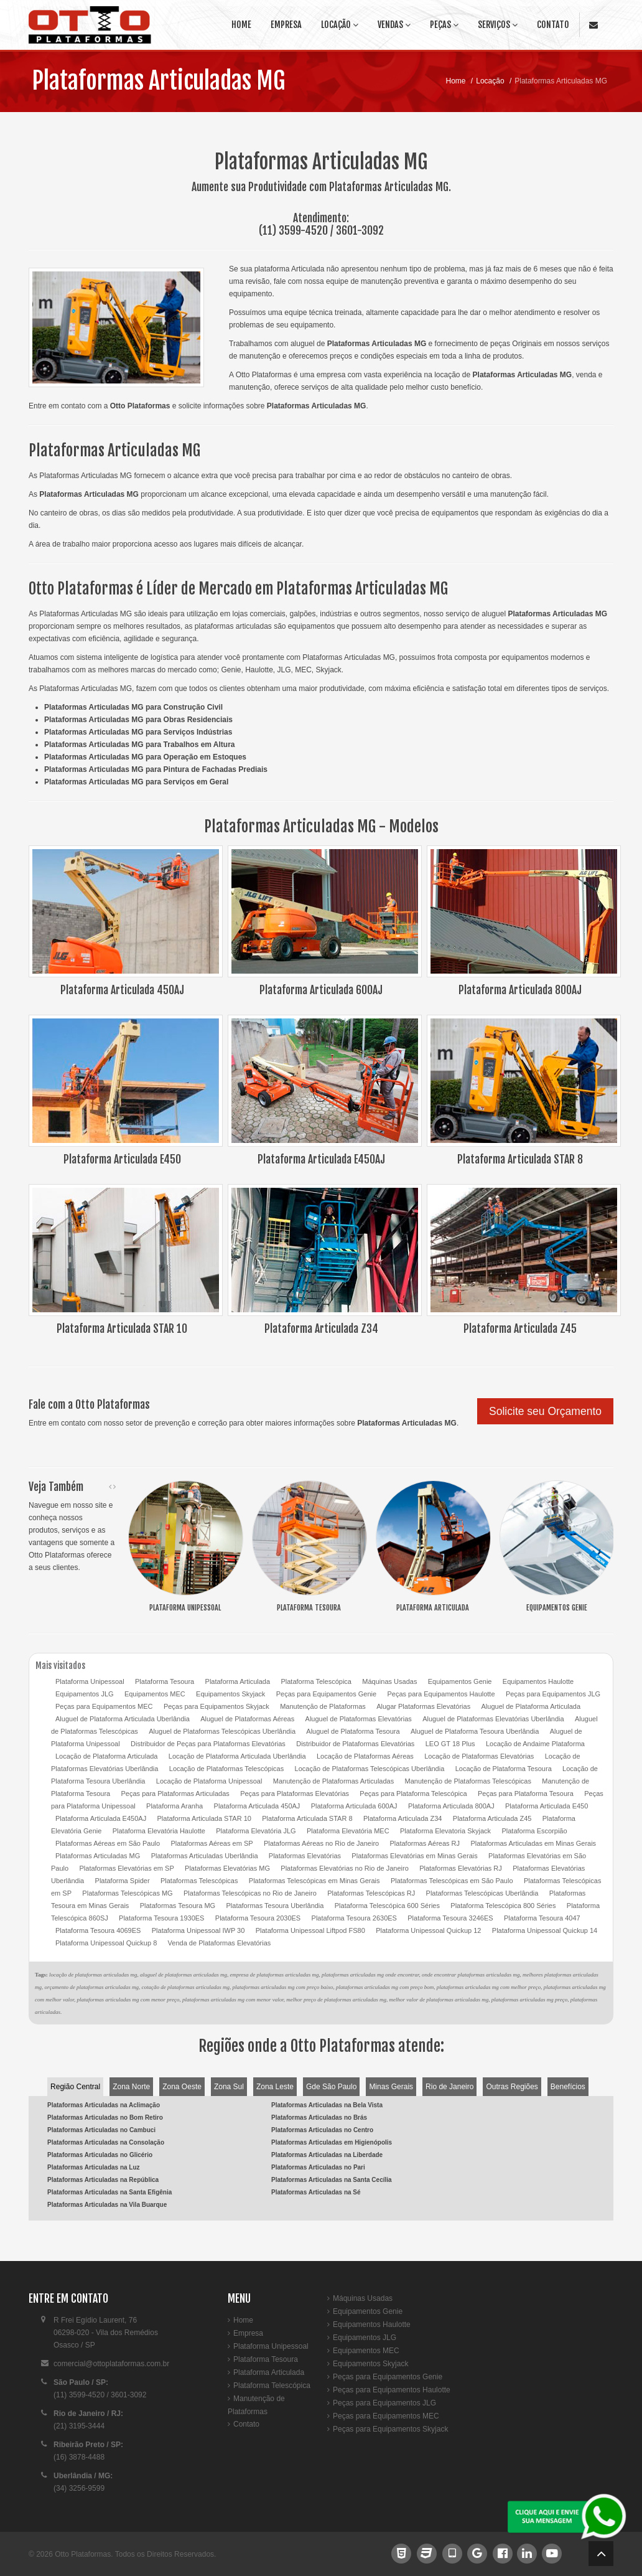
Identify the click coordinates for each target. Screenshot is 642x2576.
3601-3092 (360, 230)
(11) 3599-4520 (293, 230)
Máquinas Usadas (389, 1681)
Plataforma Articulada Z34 (402, 1818)
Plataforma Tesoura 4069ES (98, 1930)
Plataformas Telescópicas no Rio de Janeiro (250, 1893)
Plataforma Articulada (238, 1681)
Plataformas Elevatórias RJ (460, 1868)
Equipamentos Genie (460, 1681)
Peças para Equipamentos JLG (553, 1694)
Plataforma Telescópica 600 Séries (387, 1905)
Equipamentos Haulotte (538, 1681)
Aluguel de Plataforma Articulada (531, 1706)
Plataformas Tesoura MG (177, 1905)
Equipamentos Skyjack (230, 1694)
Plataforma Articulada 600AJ (354, 1806)
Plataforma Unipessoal (89, 1681)
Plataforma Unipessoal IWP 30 (198, 1930)
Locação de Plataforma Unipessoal (209, 1781)
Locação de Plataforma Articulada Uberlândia (237, 1756)
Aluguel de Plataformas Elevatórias (358, 1719)
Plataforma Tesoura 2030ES (257, 1918)
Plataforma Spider (122, 1880)
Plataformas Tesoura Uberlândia (274, 1905)
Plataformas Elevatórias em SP (126, 1868)
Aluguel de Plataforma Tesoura (352, 1731)
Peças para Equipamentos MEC (104, 1706)
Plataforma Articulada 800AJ (451, 1806)
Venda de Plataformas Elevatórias (219, 1943)
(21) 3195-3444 (79, 2426)
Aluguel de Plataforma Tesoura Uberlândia (475, 1731)
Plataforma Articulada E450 (546, 1806)
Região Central (75, 2086)
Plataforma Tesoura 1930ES (161, 1918)
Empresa (286, 24)
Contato (553, 24)
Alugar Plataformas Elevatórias (423, 1706)
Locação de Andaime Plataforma (535, 1743)
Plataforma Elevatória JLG (255, 1831)
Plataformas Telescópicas (199, 1880)
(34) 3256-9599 (79, 2488)
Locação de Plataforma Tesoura (503, 1768)
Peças (444, 24)
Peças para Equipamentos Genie (326, 1694)
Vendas (394, 24)
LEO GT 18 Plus (450, 1743)
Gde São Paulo (331, 2086)
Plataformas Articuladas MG (158, 80)
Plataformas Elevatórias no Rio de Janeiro (344, 1868)
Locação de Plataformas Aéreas (365, 1756)
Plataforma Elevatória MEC (348, 1831)
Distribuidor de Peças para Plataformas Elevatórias (208, 1743)
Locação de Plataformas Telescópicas (226, 1768)
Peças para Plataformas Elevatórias (294, 1793)
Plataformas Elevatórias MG (227, 1868)
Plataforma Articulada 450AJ (257, 1806)
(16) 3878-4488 (79, 2457)
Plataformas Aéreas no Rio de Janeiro (321, 1843)
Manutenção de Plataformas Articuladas (333, 1781)
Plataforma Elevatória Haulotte (159, 1831)
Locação (339, 24)
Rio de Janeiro (449, 2086)
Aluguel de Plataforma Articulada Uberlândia (122, 1719)
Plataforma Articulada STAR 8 (307, 1818)
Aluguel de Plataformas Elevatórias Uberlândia (493, 1719)
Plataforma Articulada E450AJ (100, 1818)
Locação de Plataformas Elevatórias (479, 1756)
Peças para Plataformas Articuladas (175, 1793)
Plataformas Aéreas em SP (212, 1843)
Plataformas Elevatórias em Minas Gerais (414, 1855)
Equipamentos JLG (84, 1694)
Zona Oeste (182, 2086)
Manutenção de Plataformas (323, 1706)
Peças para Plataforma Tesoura (526, 1793)
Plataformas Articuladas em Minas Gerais (533, 1843)
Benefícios (568, 2086)
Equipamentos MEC (154, 1694)
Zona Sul (229, 2086)
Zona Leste (275, 2086)
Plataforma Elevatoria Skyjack (445, 1831)
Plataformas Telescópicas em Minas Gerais (314, 1880)
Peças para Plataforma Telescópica (413, 1793)
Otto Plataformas (83, 2554)
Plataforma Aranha (174, 1806)
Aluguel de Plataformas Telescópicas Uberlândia (222, 1731)
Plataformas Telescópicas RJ (371, 1893)
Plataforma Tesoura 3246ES (450, 1918)
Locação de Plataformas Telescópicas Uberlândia (370, 1768)
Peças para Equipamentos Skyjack (216, 1706)
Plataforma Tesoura (164, 1681)
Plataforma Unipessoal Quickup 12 (428, 1930)
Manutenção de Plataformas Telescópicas (468, 1781)
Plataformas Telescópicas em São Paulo (452, 1880)
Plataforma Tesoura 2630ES (354, 1918)
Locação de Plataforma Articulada (106, 1756)
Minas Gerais (391, 2086)
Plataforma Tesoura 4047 (542, 1918)
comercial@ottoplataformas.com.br (111, 2363)
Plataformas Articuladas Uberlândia (204, 1855)
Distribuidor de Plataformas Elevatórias (355, 1743)
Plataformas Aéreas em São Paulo (107, 1843)
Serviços (498, 24)
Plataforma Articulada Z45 (492, 1818)
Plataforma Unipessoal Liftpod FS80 (310, 1930)
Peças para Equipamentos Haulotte (441, 1694)
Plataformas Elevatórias (305, 1855)
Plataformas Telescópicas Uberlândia (482, 1893)
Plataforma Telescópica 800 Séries (503, 1905)
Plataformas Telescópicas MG (127, 1893)
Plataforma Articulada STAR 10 (204, 1818)
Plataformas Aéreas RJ (425, 1843)
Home (241, 24)
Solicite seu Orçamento (545, 1411)
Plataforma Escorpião (534, 1831)
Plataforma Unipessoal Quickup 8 (106, 1943)
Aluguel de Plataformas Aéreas (247, 1719)
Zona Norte (131, 2086)
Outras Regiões (511, 2086)
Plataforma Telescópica (316, 1681)
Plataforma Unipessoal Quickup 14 (544, 1930)
